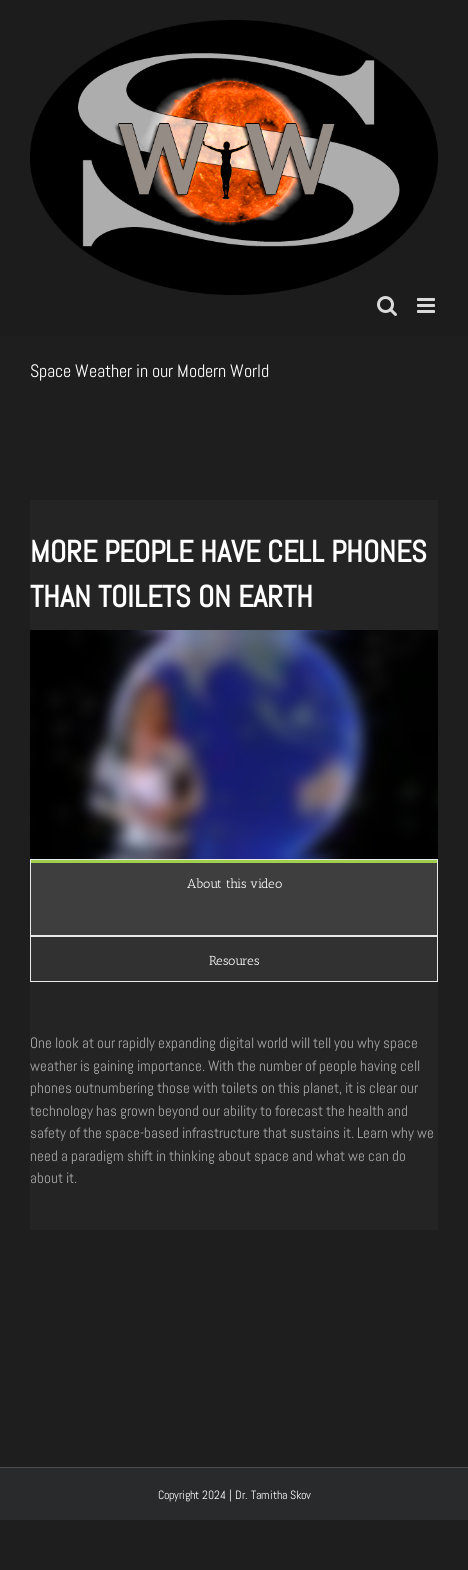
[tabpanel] (234, 920)
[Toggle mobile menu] (427, 305)
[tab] (234, 882)
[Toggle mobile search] (387, 305)
